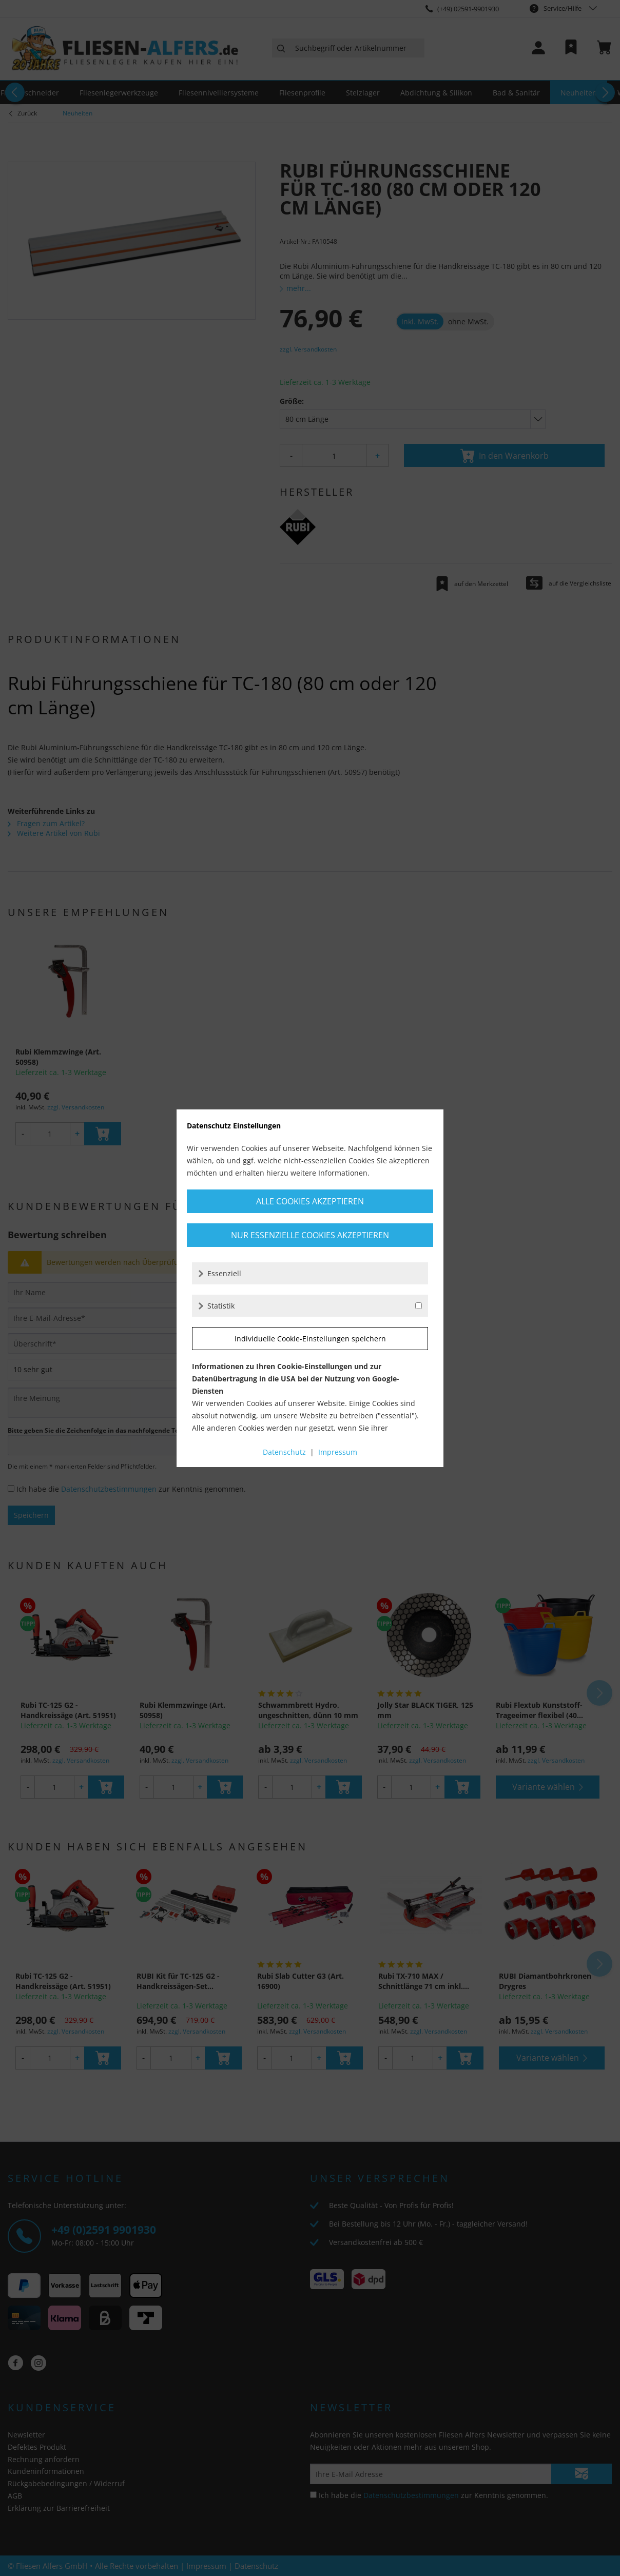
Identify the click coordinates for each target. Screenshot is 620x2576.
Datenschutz (284, 1452)
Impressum (337, 1452)
